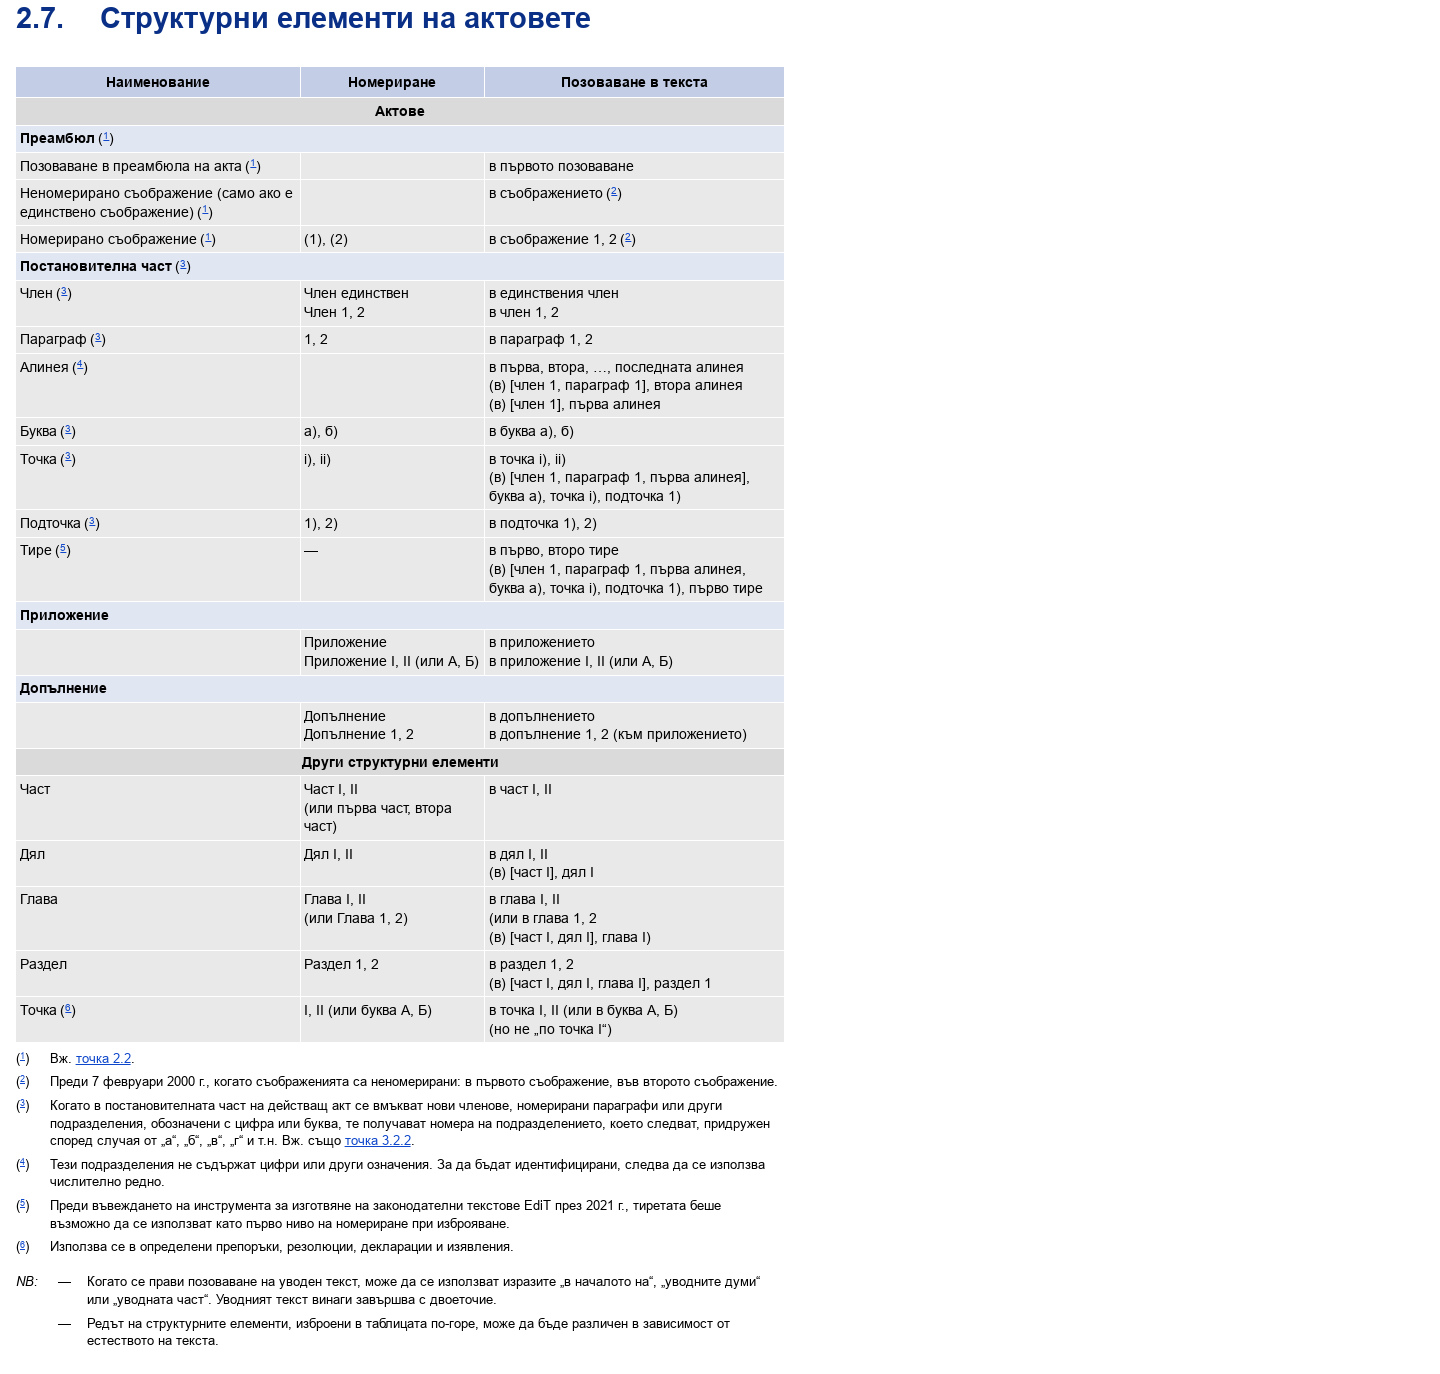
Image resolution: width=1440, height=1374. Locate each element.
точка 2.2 (103, 1058)
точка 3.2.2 (378, 1140)
